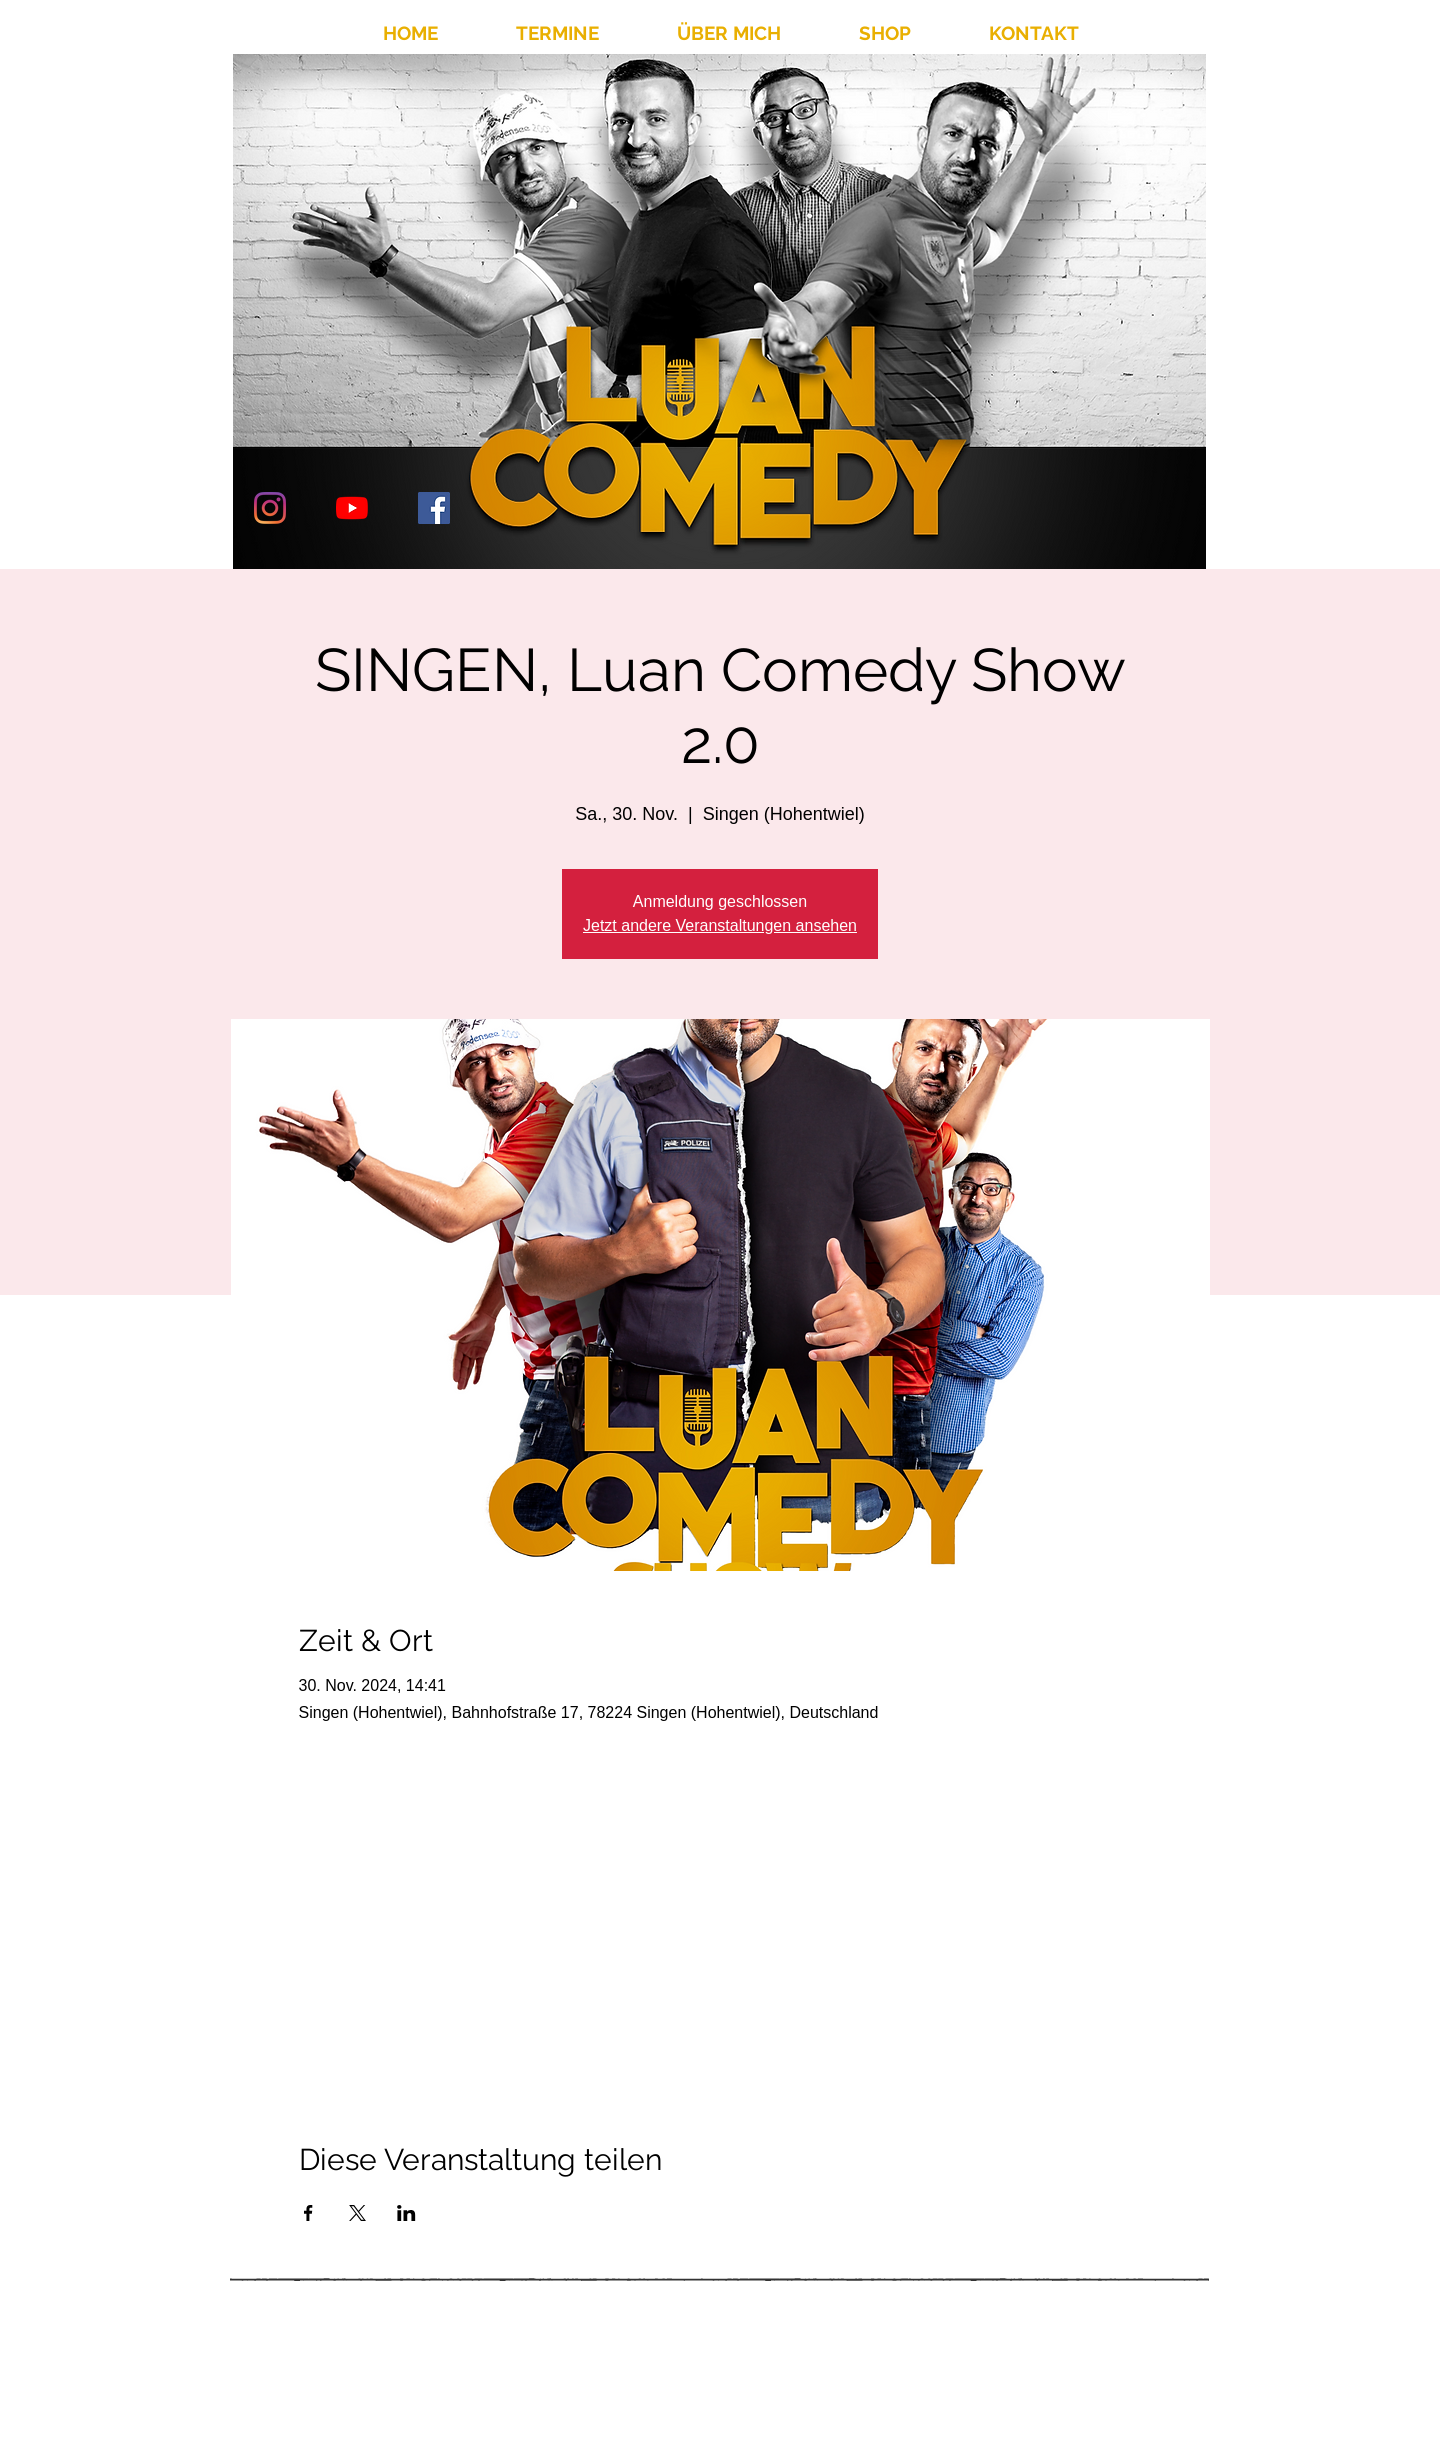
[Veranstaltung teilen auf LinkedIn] (406, 2213)
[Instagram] (270, 508)
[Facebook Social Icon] (434, 508)
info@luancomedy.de (1016, 2371)
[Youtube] (352, 508)
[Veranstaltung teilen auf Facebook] (308, 2213)
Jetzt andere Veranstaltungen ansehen (720, 925)
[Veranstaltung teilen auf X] (357, 2213)
